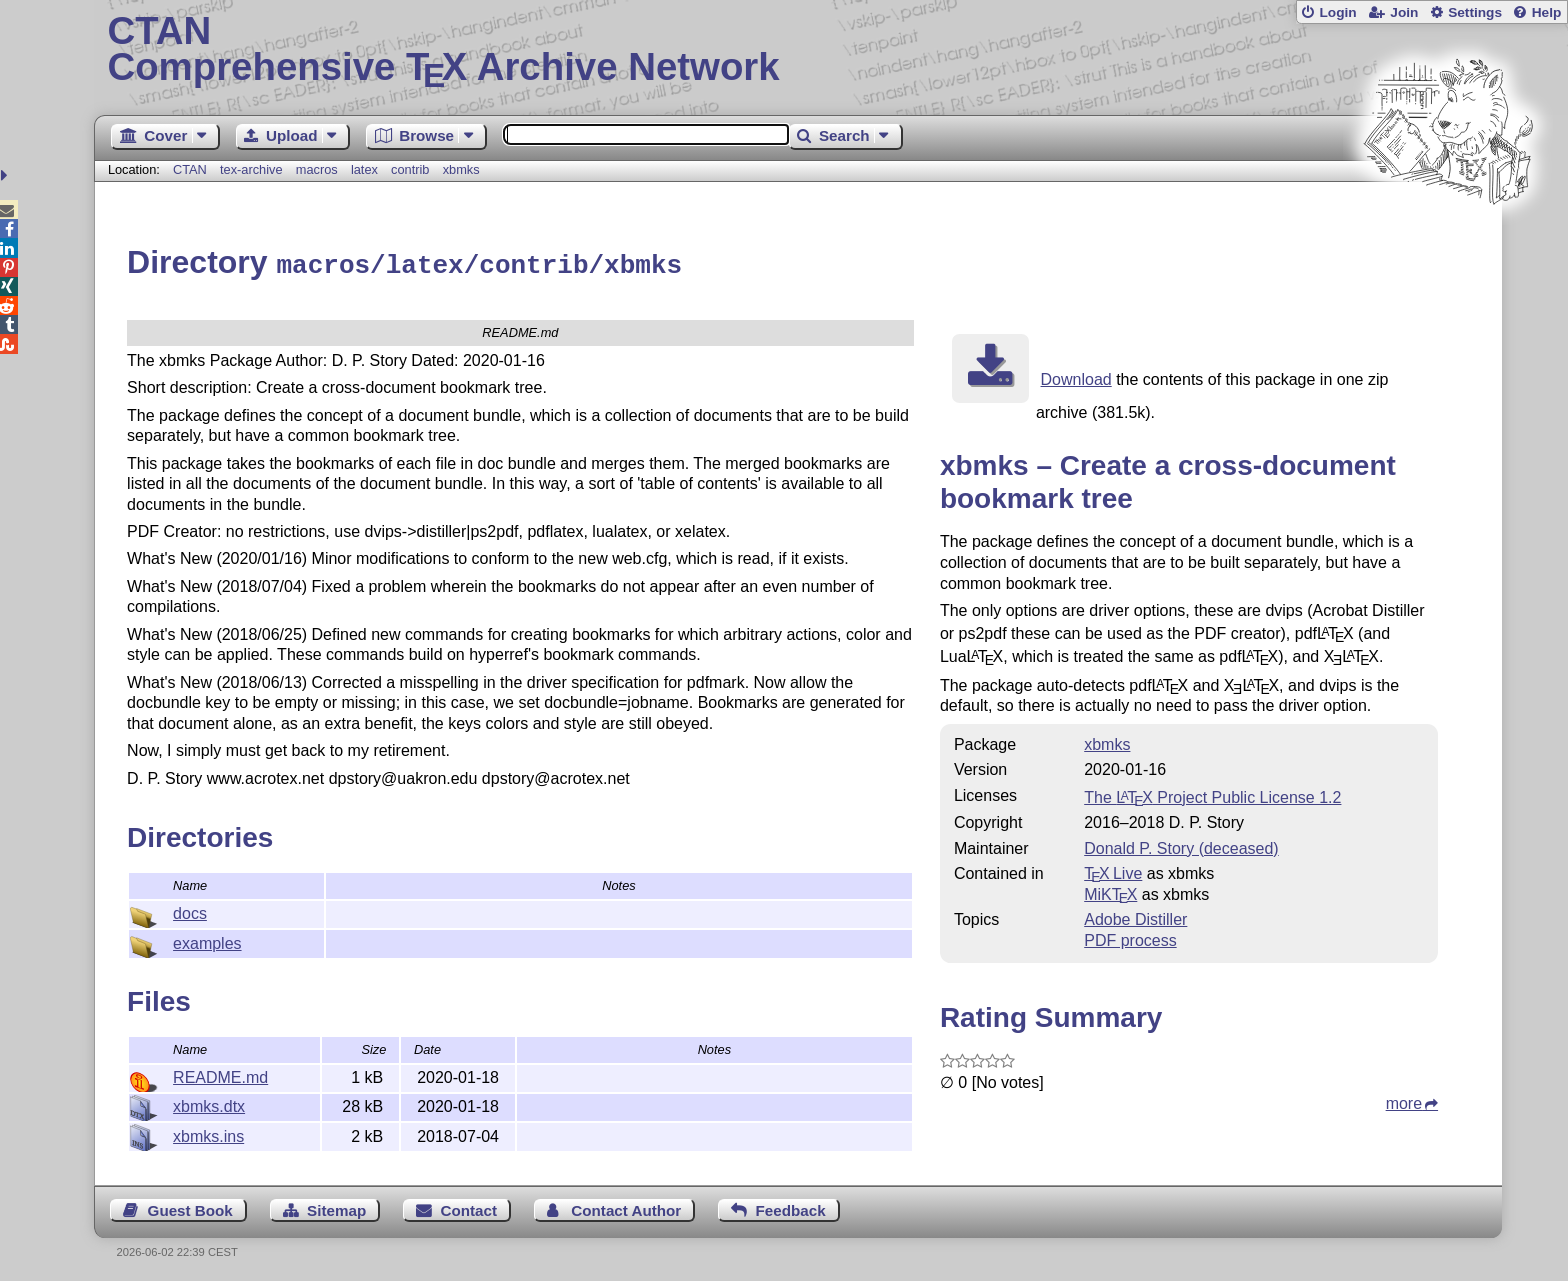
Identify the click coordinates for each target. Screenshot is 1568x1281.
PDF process (1130, 937)
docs (190, 910)
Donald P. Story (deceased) (1181, 845)
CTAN (190, 169)
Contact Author (626, 1207)
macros (317, 169)
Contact (469, 1207)
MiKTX (1110, 891)
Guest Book (190, 1207)
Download (1076, 376)
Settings (1475, 12)
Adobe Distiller (1135, 916)
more (1404, 1100)
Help (1547, 12)
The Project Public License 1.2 (1212, 794)
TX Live (1113, 870)
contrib (410, 169)
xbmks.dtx (209, 1103)
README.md (220, 1074)
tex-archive (251, 169)
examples (207, 940)
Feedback (791, 1207)
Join (1404, 12)
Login (1337, 12)
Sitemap (336, 1207)
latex (364, 169)
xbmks (461, 169)
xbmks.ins (208, 1133)
